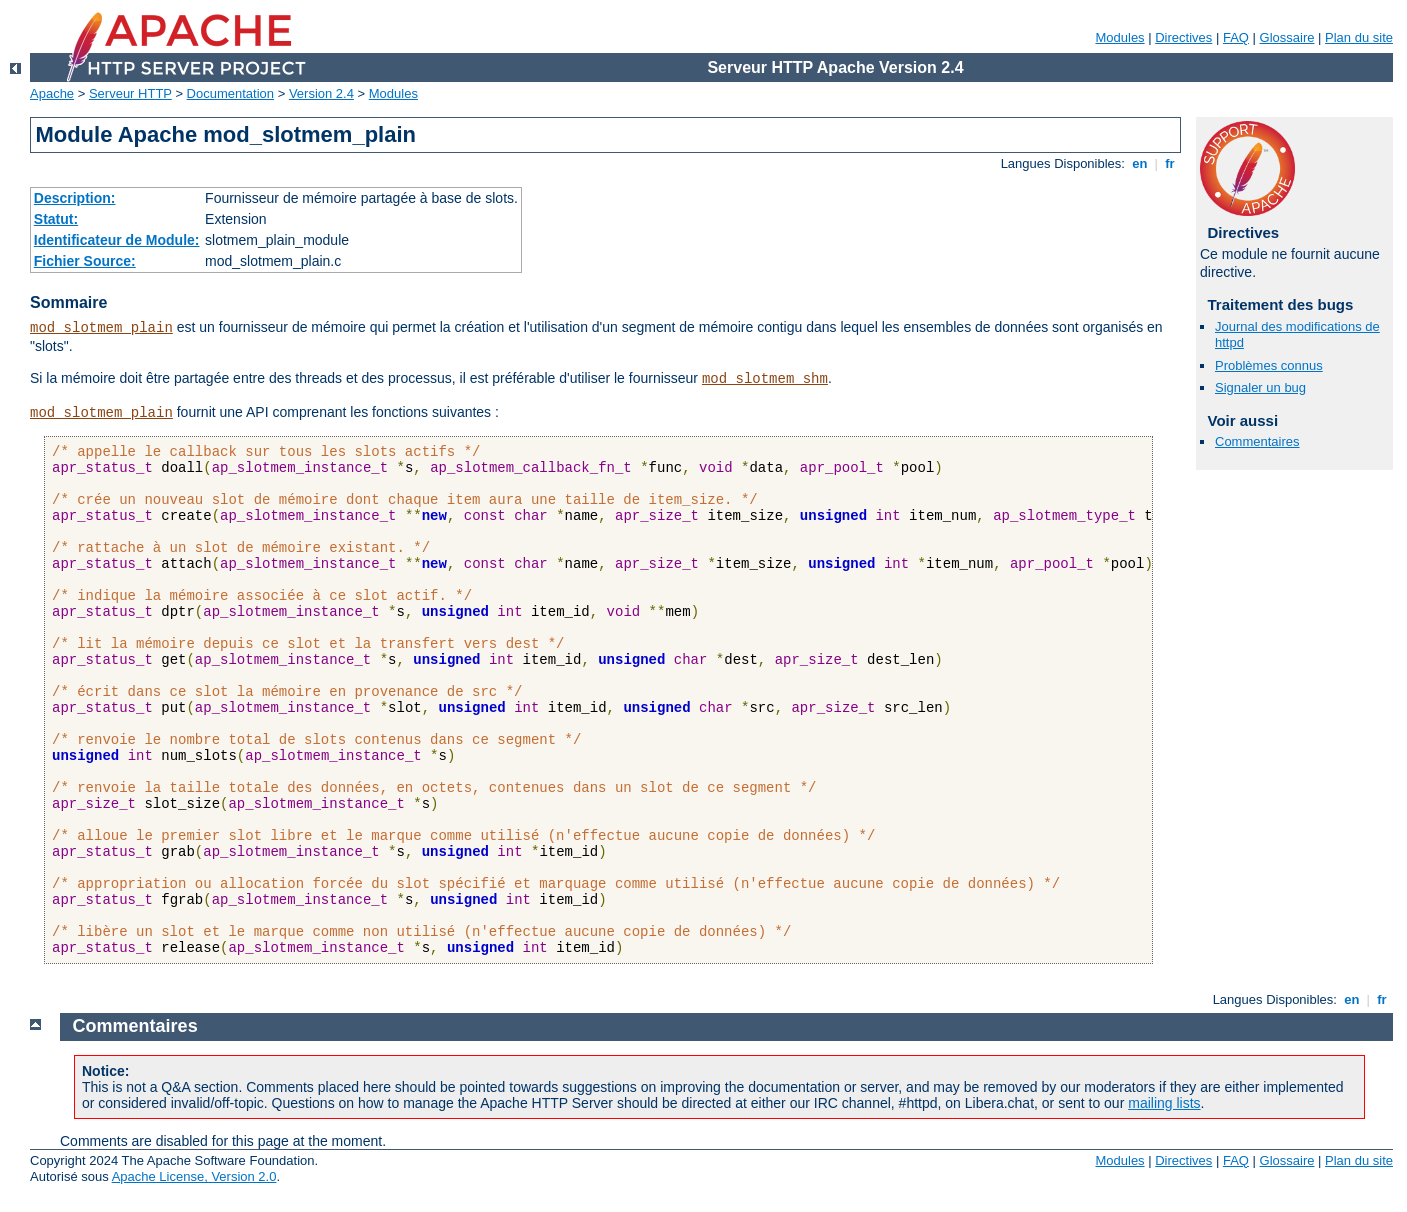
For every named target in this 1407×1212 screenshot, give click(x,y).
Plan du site (1359, 37)
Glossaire (1287, 37)
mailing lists (1164, 1103)
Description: (75, 198)
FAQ (1236, 37)
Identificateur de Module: (117, 240)
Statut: (56, 219)
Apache (52, 93)
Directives (1183, 37)
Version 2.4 (321, 93)
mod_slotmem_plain (101, 328)
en (1140, 163)
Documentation (230, 93)
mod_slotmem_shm (765, 379)
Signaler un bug (1260, 387)
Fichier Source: (85, 261)
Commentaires (1257, 441)
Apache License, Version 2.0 (194, 1176)
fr (1170, 163)
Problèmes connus (1269, 365)
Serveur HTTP (130, 93)
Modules (1119, 37)
